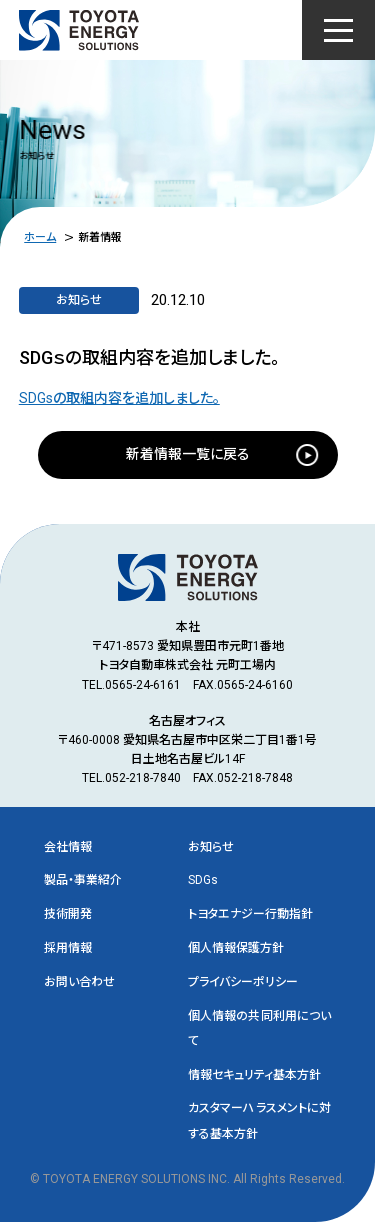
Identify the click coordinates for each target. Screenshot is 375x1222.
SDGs (203, 880)
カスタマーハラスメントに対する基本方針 (260, 1120)
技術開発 (68, 914)
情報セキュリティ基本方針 (254, 1075)
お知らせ (211, 847)
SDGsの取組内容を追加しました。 (119, 398)
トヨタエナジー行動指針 (250, 914)
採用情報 (68, 948)
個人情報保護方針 (236, 948)
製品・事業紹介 (83, 880)
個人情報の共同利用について (260, 1028)
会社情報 (68, 847)
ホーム (40, 237)
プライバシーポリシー (243, 982)
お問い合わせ (79, 982)
